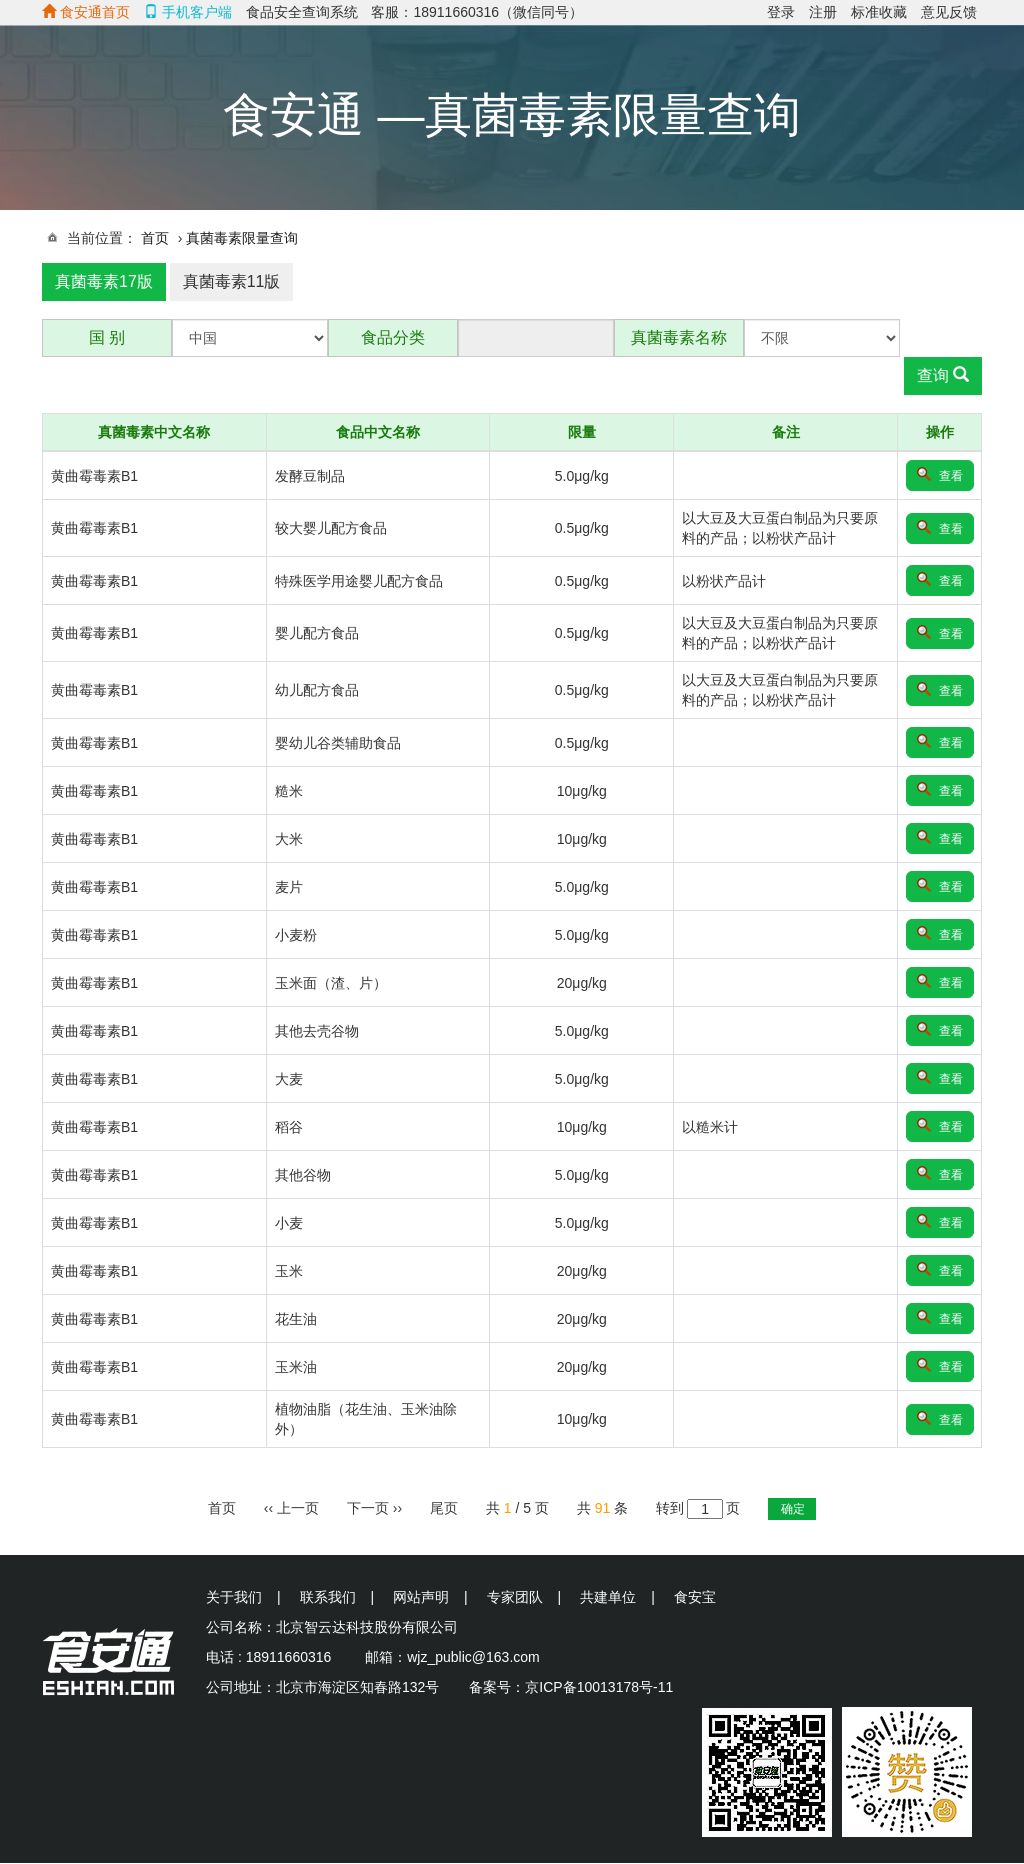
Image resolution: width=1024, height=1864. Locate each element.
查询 (943, 375)
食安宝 (695, 1597)
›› (374, 1508)
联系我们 (328, 1597)
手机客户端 (188, 12)
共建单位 (608, 1597)
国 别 (107, 337)
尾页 (444, 1508)
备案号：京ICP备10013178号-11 (571, 1687)
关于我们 (234, 1597)
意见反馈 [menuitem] (949, 12)
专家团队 (515, 1597)
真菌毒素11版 (232, 281)
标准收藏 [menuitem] (879, 12)
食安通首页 (86, 12)
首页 (155, 238)
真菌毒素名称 (679, 337)
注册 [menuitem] (823, 12)
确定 (793, 1509)
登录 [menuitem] (781, 12)
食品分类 (393, 337)
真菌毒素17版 (104, 281)
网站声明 (421, 1597)
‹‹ (291, 1508)
